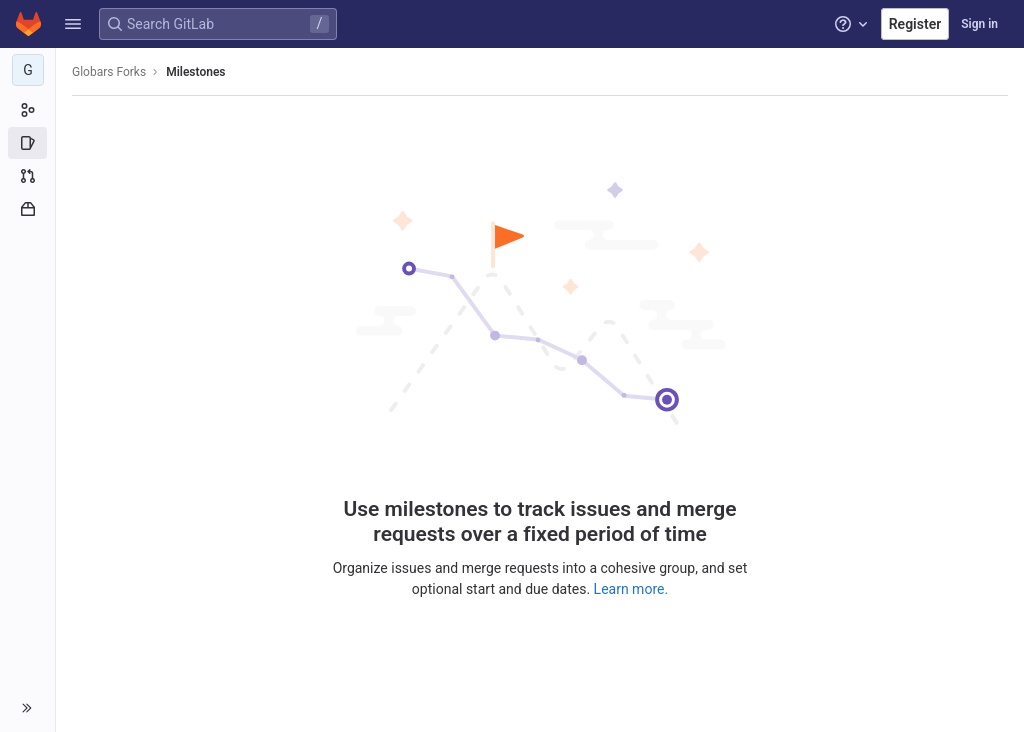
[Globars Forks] (28, 70)
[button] (73, 24)
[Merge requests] (27, 176)
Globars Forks (109, 72)
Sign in (979, 24)
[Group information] (27, 110)
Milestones (195, 72)
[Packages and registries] (27, 209)
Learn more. (631, 589)
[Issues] (27, 143)
